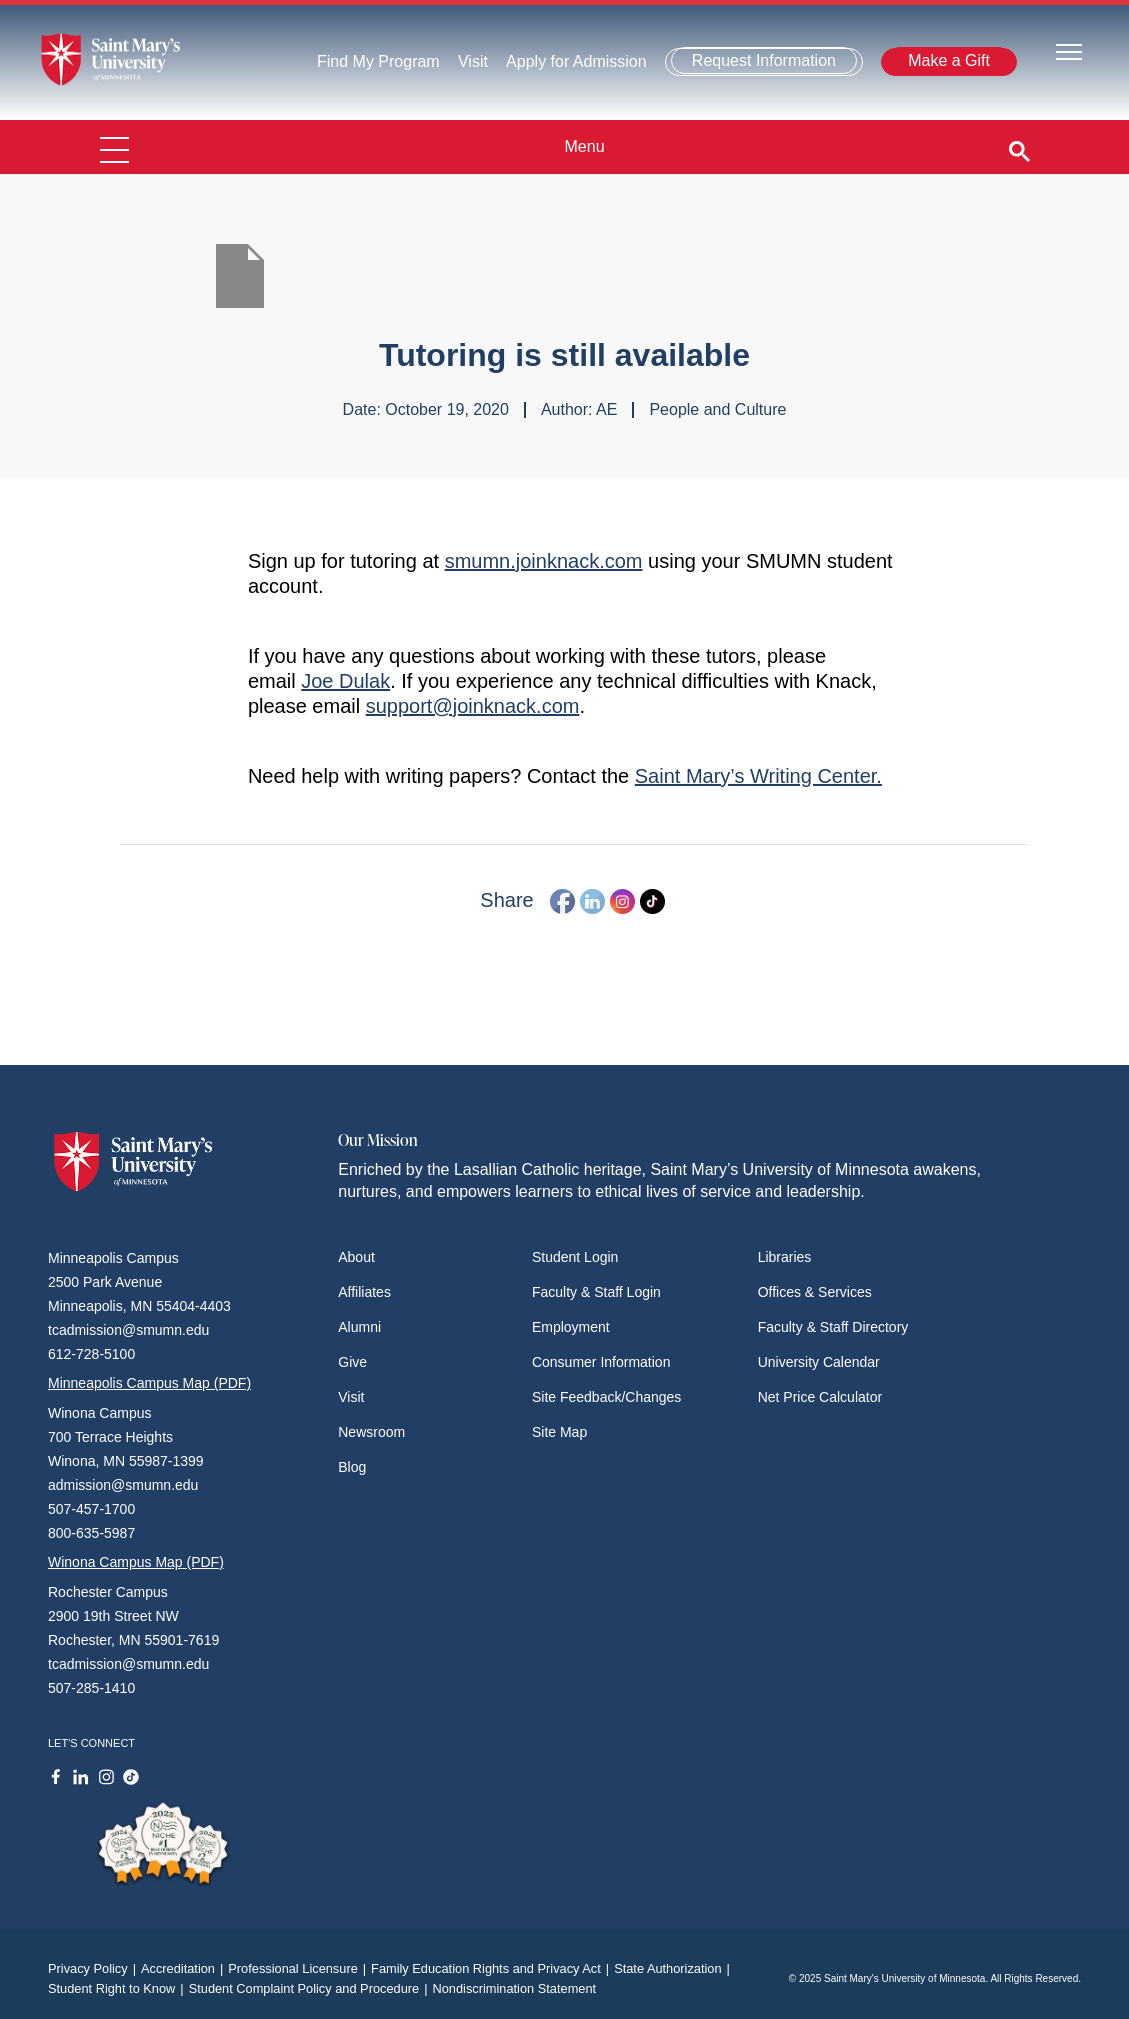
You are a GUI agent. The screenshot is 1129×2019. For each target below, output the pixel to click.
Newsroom (371, 1432)
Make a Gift (949, 60)
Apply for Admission (576, 61)
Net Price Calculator (820, 1397)
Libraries (785, 1257)
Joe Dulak (345, 681)
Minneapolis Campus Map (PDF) (149, 1383)
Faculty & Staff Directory (833, 1327)
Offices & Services (815, 1292)
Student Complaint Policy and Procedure (311, 1988)
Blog (352, 1467)
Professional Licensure (299, 1968)
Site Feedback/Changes (606, 1397)
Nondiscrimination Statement (514, 1988)
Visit (473, 61)
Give (352, 1362)
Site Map (559, 1432)
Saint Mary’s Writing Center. (758, 776)
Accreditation (184, 1968)
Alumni (359, 1327)
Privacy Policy (94, 1968)
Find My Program (378, 61)
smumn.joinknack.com (544, 561)
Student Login (575, 1257)
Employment (571, 1327)
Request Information (764, 60)
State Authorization (674, 1968)
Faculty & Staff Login (596, 1292)
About (356, 1257)
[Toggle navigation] (1069, 50)
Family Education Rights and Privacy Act (492, 1968)
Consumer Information (601, 1362)
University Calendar (819, 1362)
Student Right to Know (118, 1988)
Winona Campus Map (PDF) (136, 1562)
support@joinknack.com (473, 706)
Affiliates (364, 1292)
